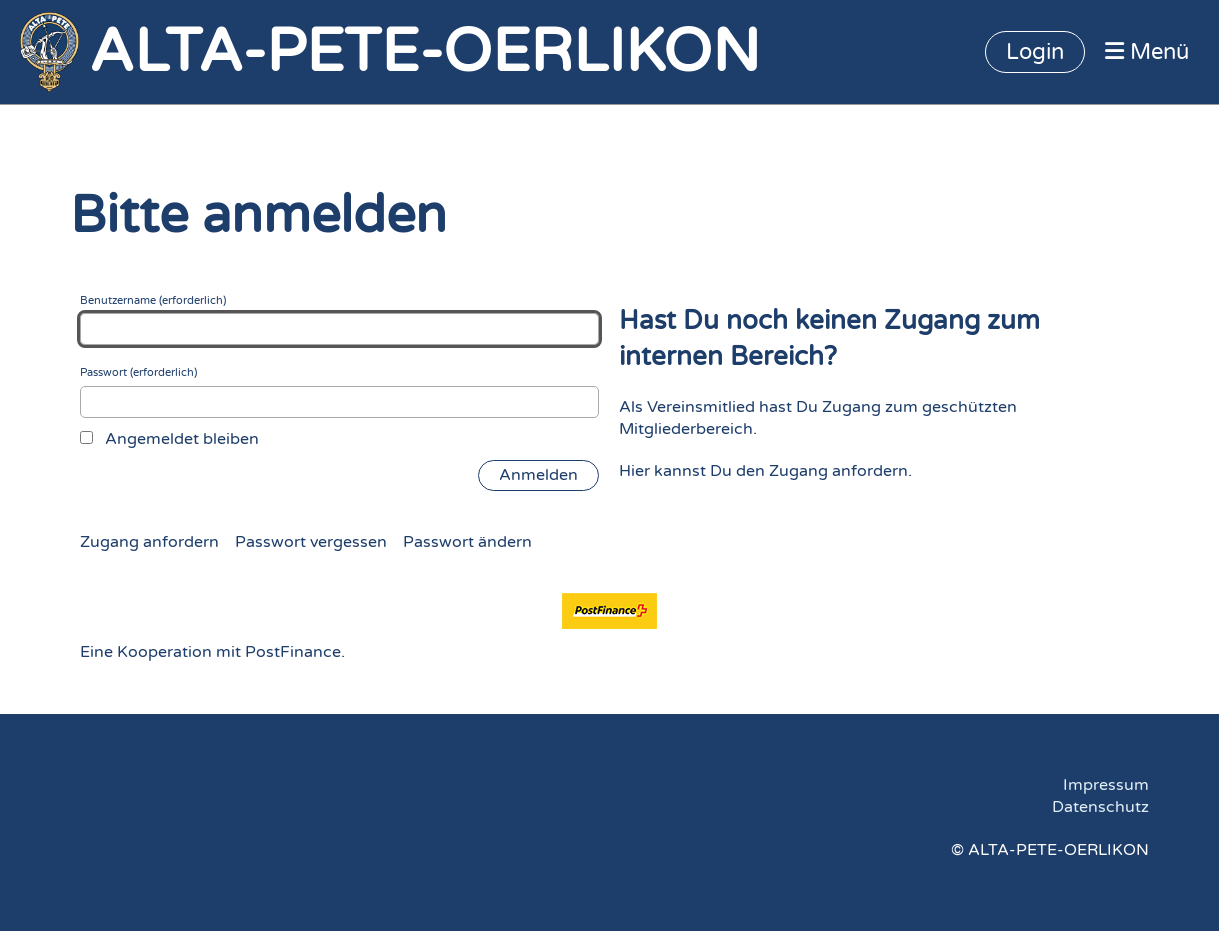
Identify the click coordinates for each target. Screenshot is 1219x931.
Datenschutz (1100, 807)
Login (1035, 52)
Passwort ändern (467, 542)
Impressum (1106, 785)
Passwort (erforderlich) (340, 391)
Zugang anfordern (149, 542)
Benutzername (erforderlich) (340, 319)
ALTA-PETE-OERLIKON (424, 52)
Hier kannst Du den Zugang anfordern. (765, 471)
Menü (1147, 52)
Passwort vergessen (311, 542)
